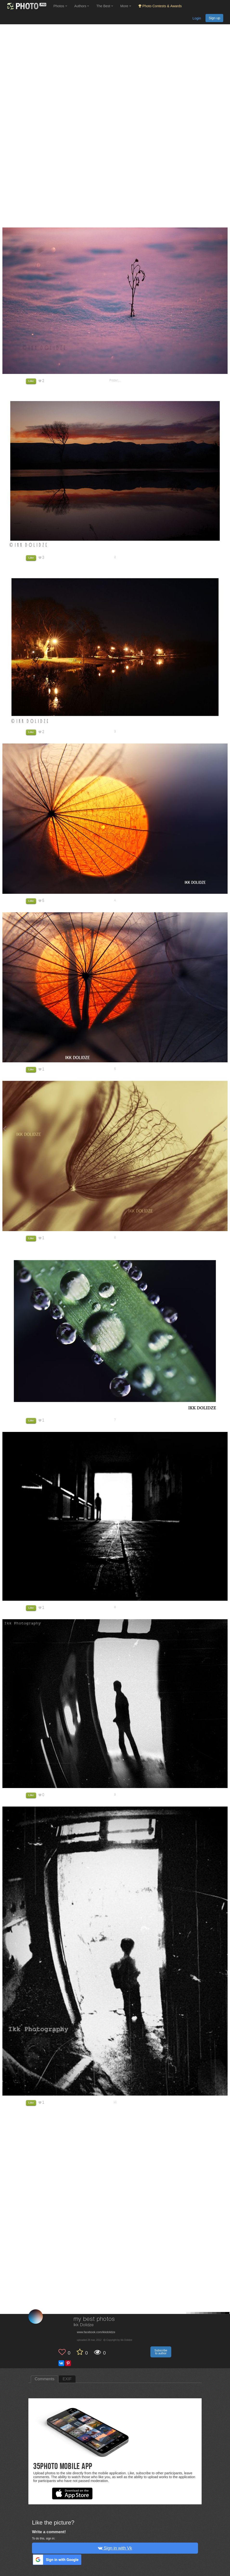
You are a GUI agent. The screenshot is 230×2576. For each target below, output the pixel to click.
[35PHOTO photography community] (26, 6)
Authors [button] (81, 6)
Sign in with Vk (115, 2548)
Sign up (214, 18)
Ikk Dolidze (84, 2325)
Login (196, 18)
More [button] (125, 6)
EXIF (67, 2379)
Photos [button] (60, 6)
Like (31, 380)
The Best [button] (104, 6)
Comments (44, 2379)
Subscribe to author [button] (160, 2352)
